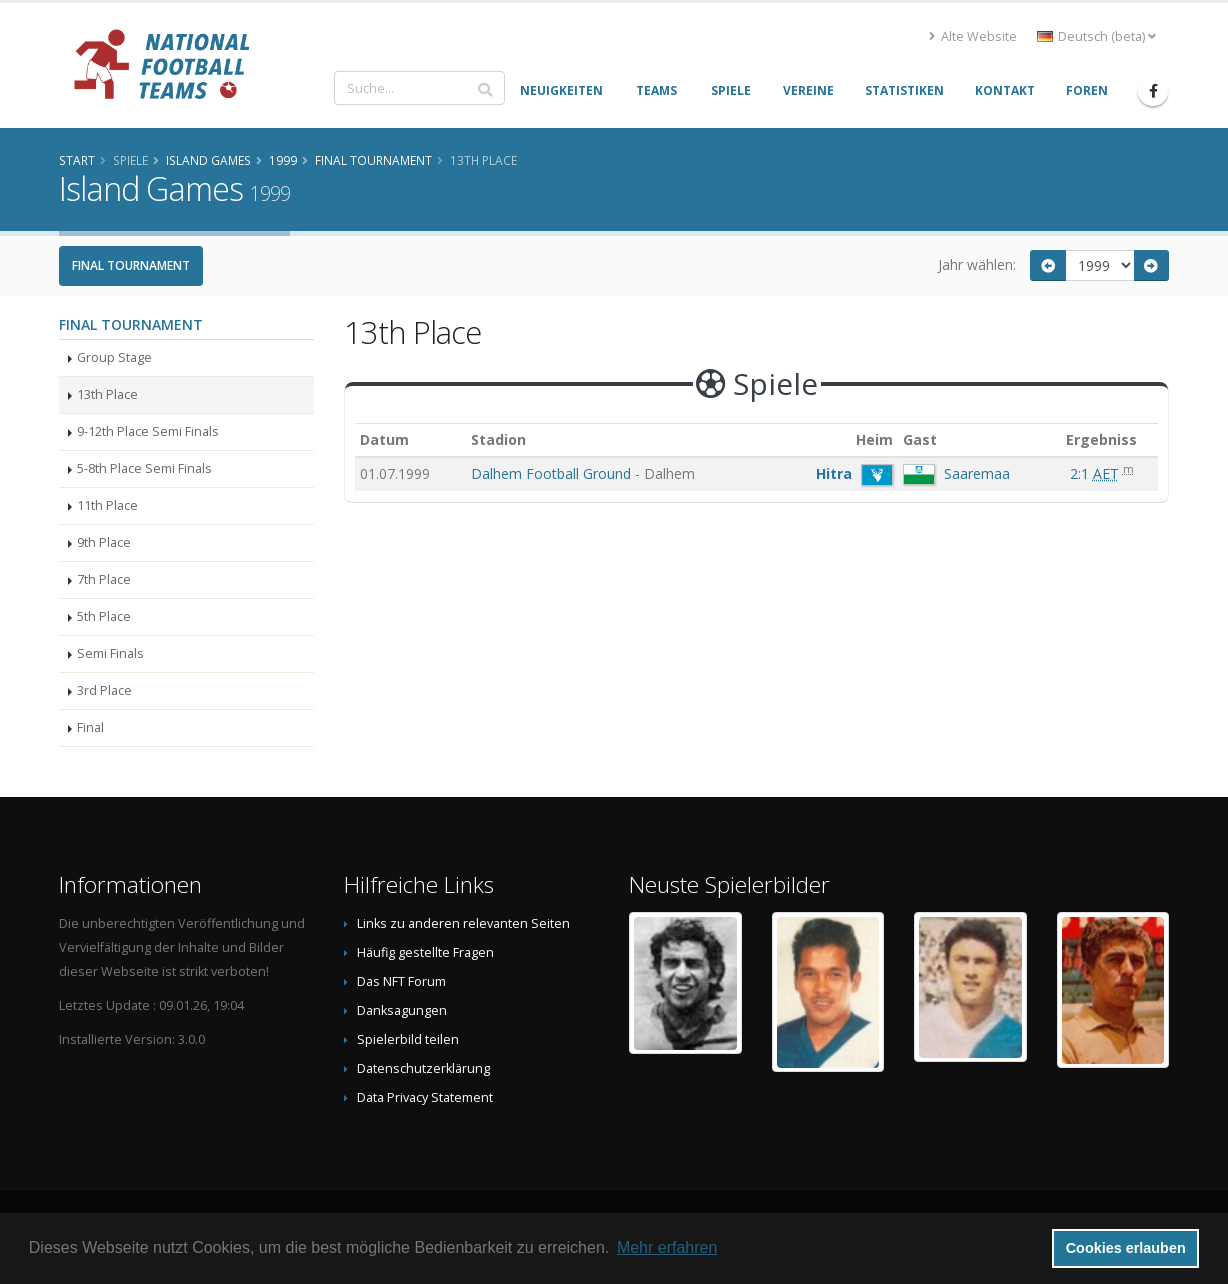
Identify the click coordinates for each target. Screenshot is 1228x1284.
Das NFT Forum (401, 981)
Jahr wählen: (977, 264)
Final (90, 727)
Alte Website (973, 36)
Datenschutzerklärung (423, 1068)
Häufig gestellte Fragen (425, 952)
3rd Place (104, 690)
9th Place (104, 542)
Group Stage (114, 357)
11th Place (107, 505)
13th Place (107, 394)
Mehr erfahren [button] (667, 1247)
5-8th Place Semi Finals (144, 468)
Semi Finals (110, 653)
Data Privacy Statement (425, 1097)
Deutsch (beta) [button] (1096, 36)
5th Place (104, 616)
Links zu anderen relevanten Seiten (463, 923)
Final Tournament (131, 265)
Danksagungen (402, 1010)
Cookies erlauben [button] (1126, 1248)
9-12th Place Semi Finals (148, 431)
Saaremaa (977, 473)
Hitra (834, 473)
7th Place (104, 579)
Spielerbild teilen (408, 1039)
